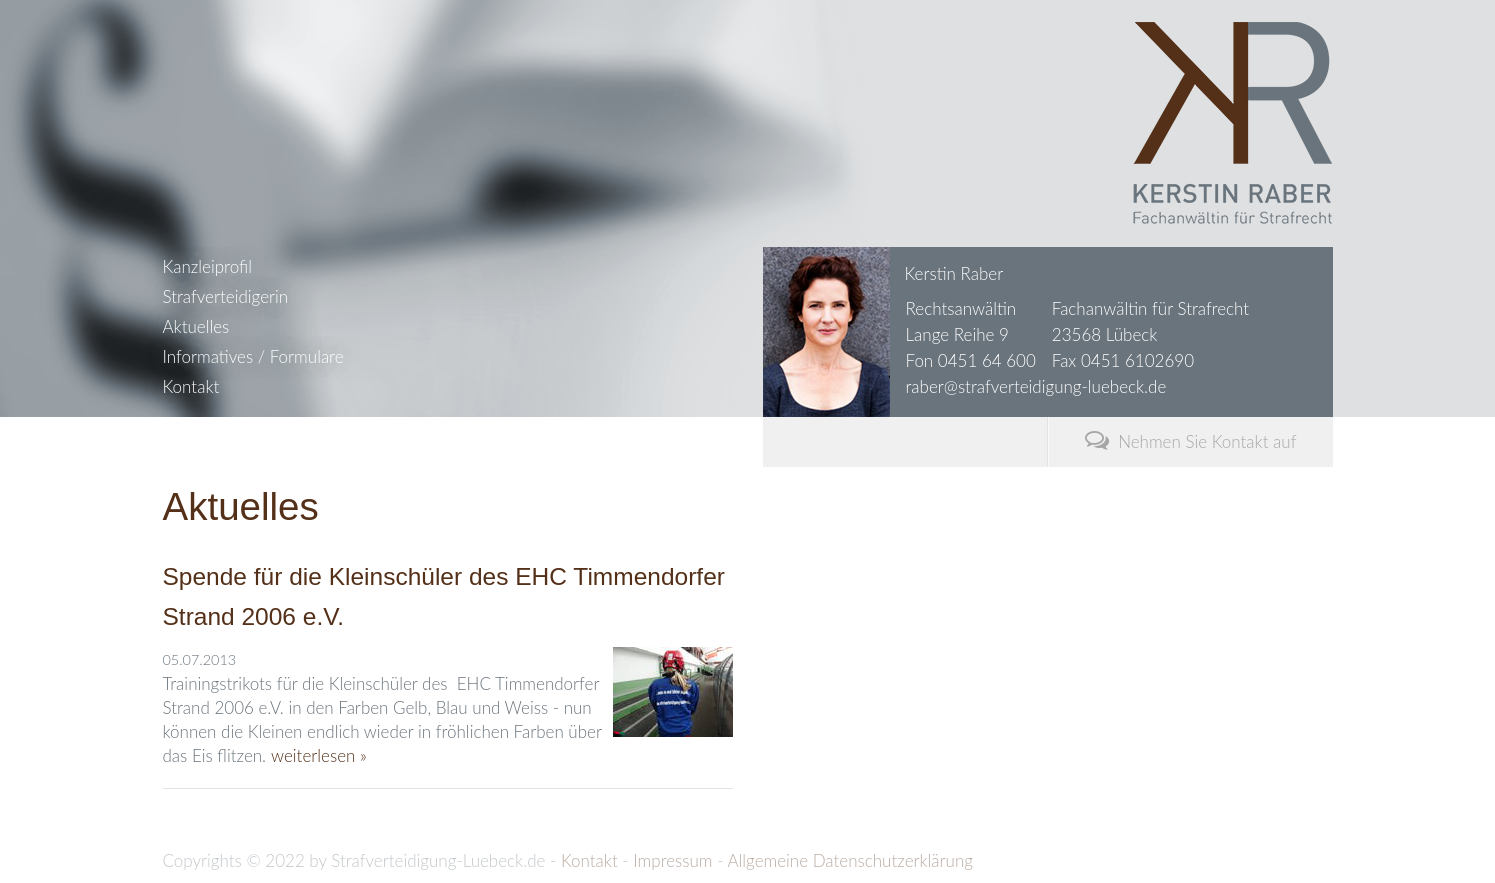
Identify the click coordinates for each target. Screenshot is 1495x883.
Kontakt (191, 386)
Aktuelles (196, 326)
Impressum (672, 860)
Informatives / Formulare (253, 356)
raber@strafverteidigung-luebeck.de (1036, 386)
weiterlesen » (319, 755)
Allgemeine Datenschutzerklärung (849, 860)
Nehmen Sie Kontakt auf (1191, 439)
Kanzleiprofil (207, 266)
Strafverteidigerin (226, 296)
